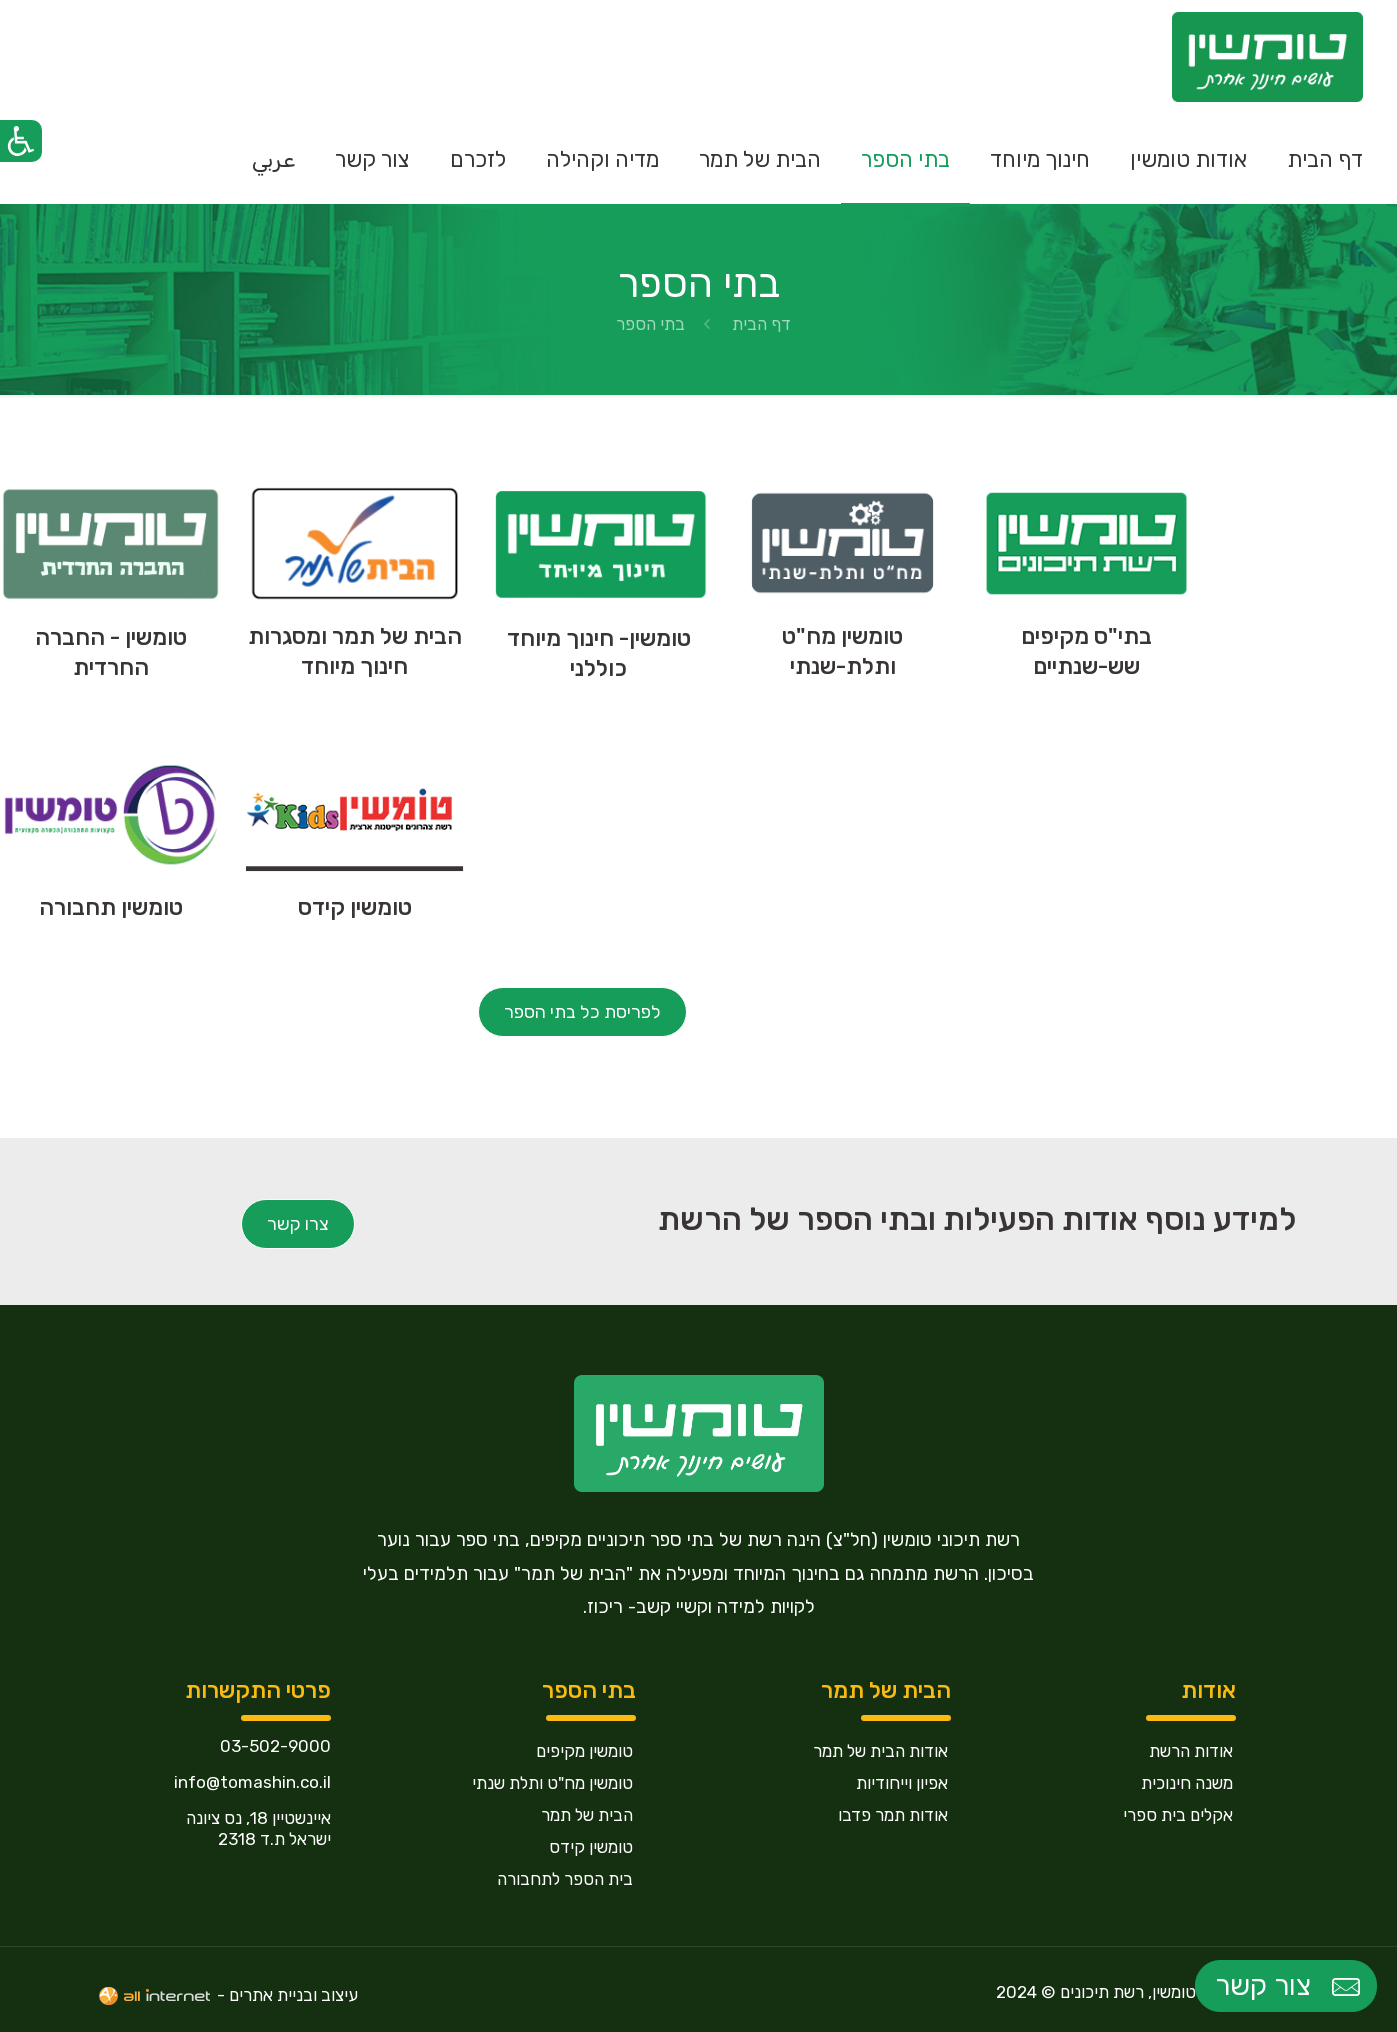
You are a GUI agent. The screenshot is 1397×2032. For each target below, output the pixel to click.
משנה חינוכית (1187, 1783)
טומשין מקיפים (584, 1751)
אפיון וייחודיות (902, 1783)
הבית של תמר (587, 1815)
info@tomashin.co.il (252, 1782)
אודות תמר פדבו (893, 1815)
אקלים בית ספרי (1178, 1815)
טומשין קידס (591, 1847)
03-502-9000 (275, 1746)
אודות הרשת (1191, 1751)
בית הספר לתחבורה (565, 1879)
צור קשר (1290, 1986)
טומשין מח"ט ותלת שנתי (552, 1783)
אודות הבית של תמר (880, 1751)
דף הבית (761, 324)
